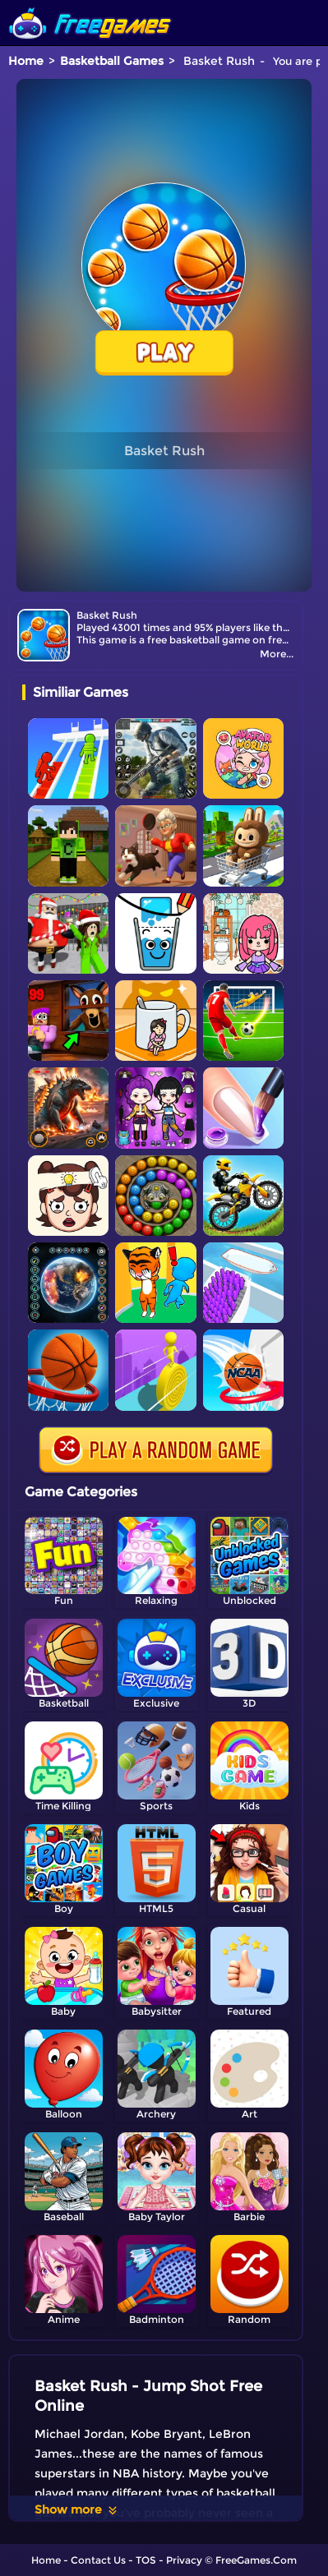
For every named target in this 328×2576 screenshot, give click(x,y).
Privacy (184, 2560)
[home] (90, 6)
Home (26, 60)
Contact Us (98, 2560)
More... (276, 653)
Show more (77, 2509)
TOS (146, 2560)
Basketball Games (112, 60)
